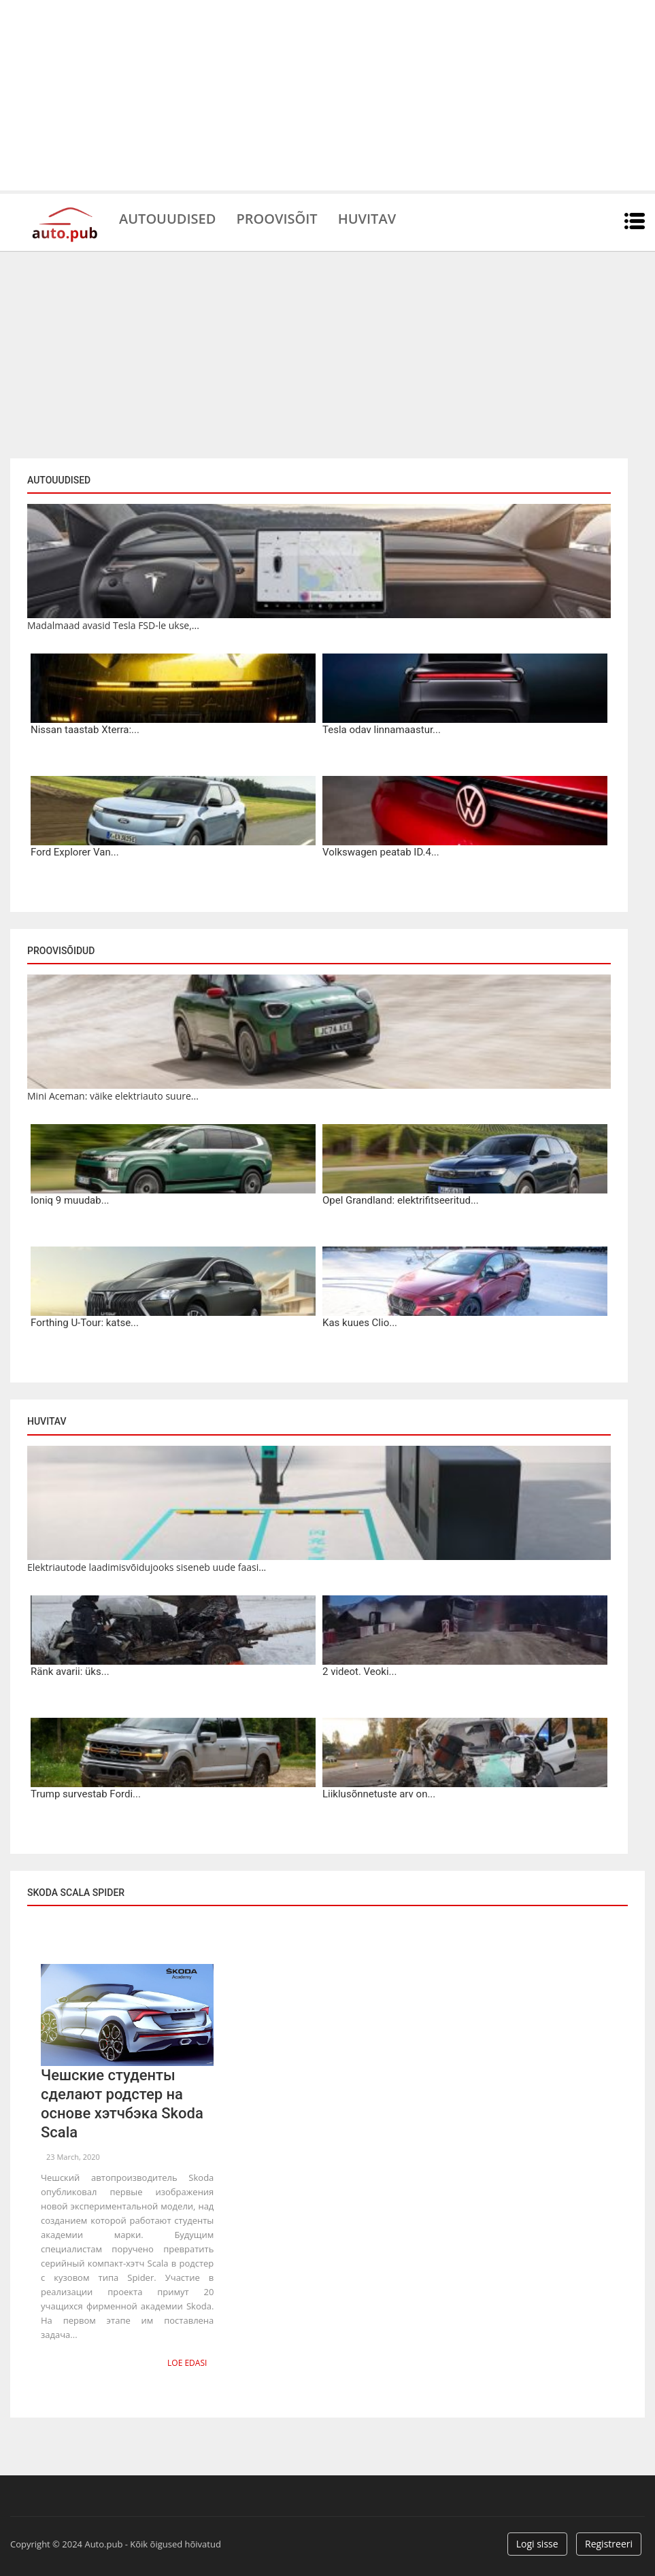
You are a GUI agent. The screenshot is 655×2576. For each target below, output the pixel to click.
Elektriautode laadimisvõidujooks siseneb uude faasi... (146, 1567)
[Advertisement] (327, 95)
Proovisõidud (61, 950)
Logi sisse (537, 2543)
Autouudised (167, 217)
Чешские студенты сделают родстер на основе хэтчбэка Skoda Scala (122, 2104)
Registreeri (609, 2543)
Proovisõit (276, 217)
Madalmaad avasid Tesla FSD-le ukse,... (113, 625)
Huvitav (367, 217)
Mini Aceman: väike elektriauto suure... (113, 1095)
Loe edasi (187, 2363)
